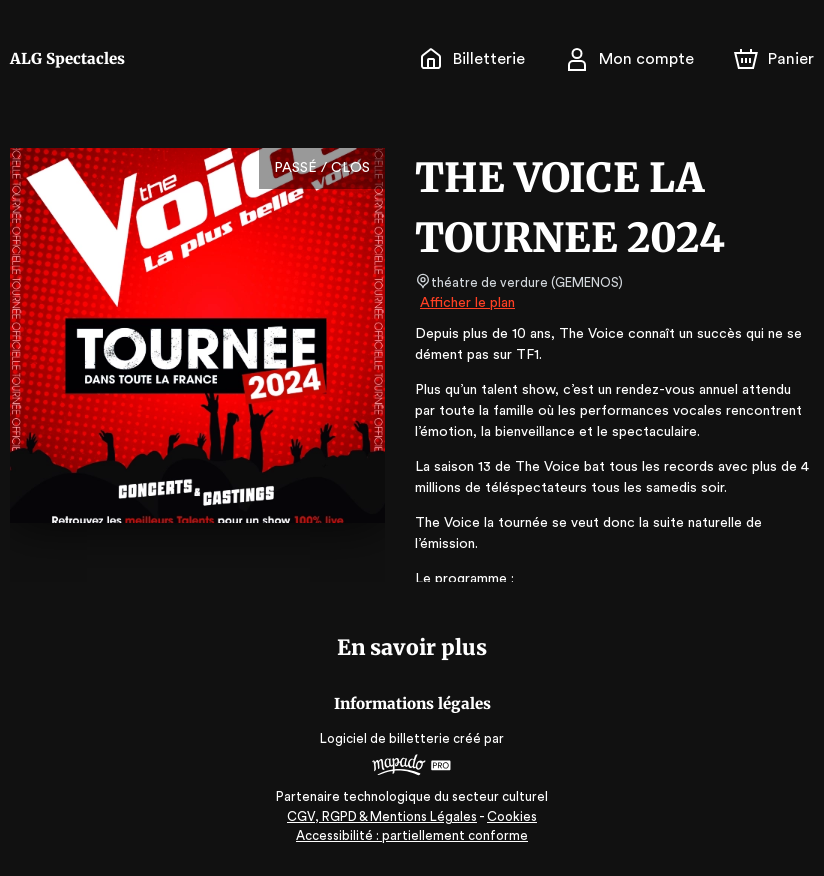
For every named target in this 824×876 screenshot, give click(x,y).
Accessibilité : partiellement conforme (412, 835)
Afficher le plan (466, 303)
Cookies (512, 816)
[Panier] (774, 59)
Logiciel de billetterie (386, 738)
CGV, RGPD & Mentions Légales (383, 816)
